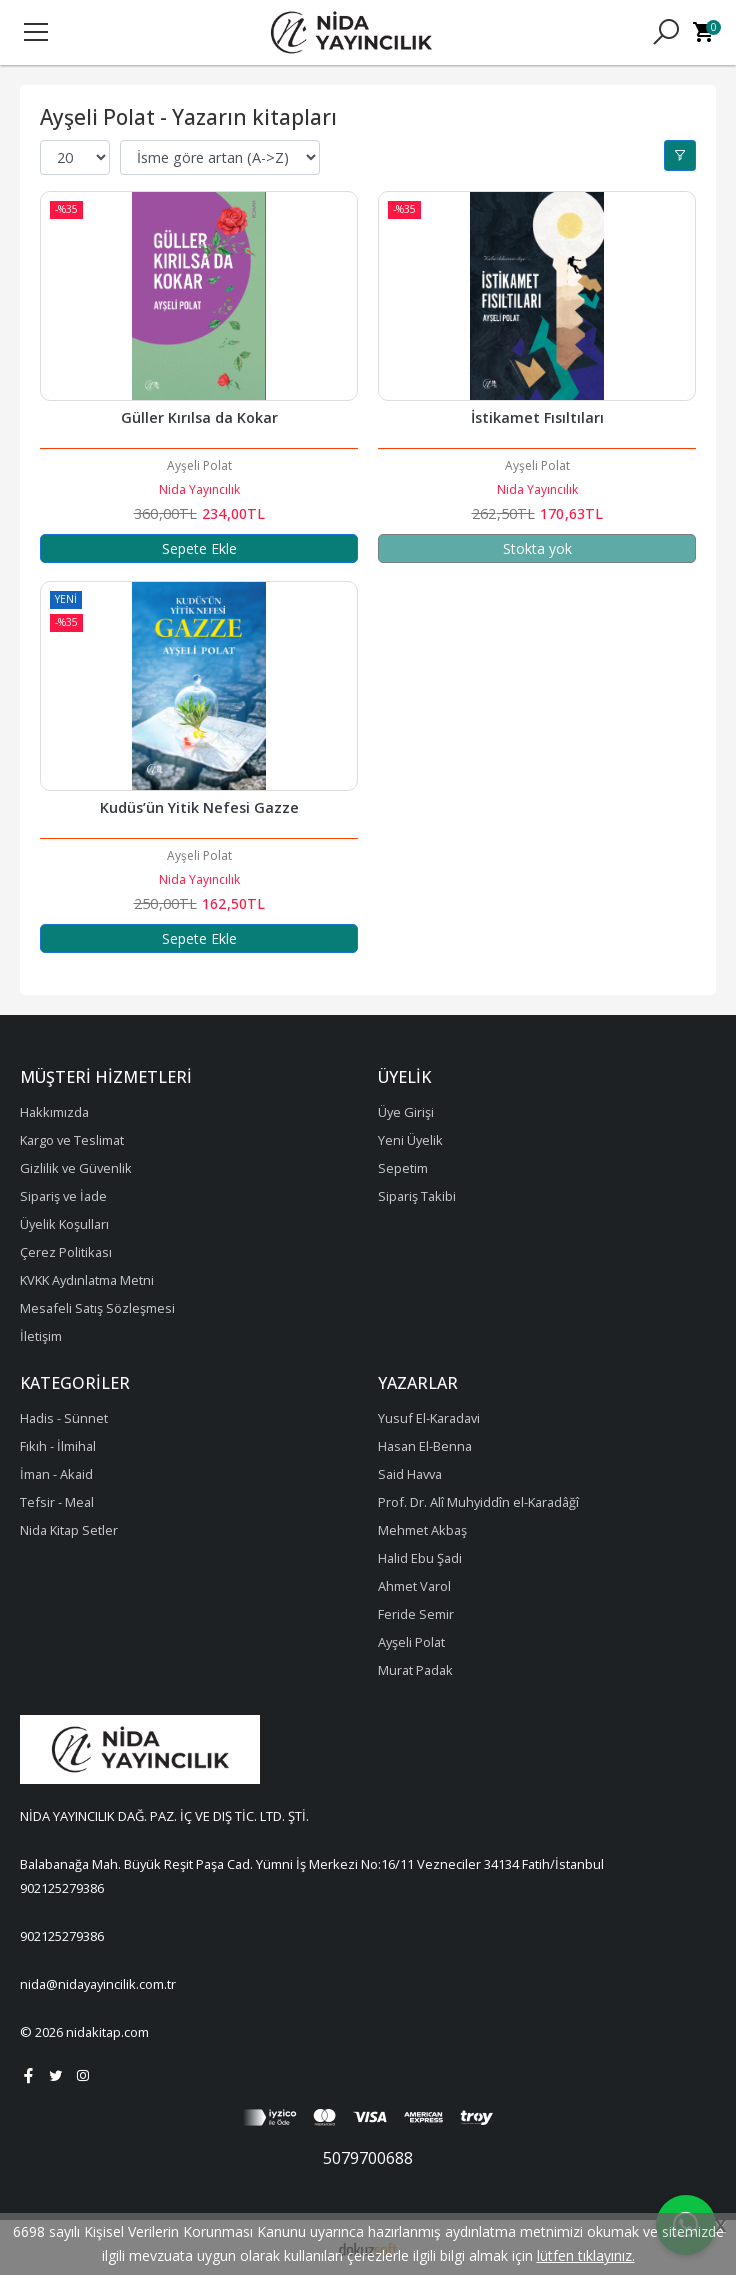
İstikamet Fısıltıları (537, 417)
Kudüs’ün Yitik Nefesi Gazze (199, 807)
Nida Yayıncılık (199, 489)
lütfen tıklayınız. (586, 2255)
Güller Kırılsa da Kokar (199, 417)
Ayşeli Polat (199, 465)
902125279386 (62, 1888)
